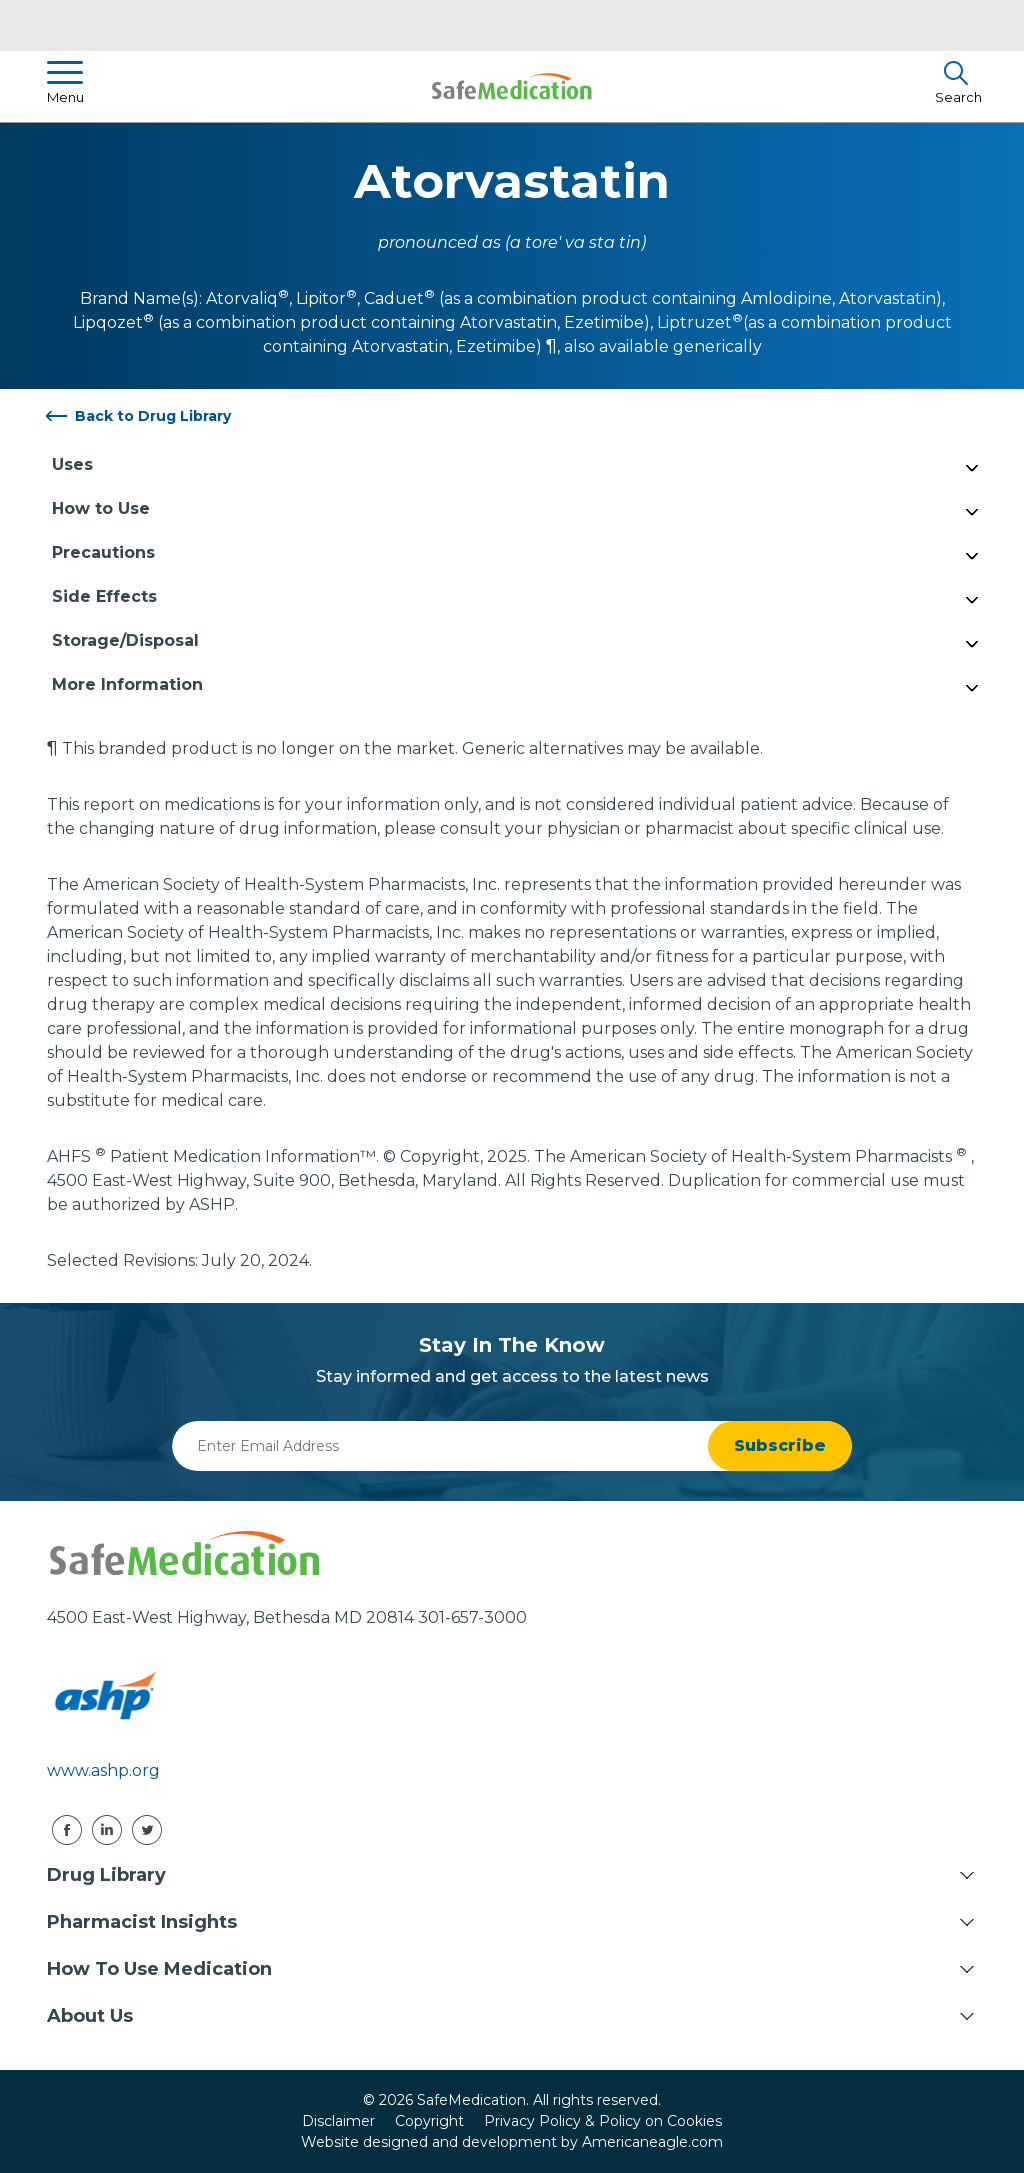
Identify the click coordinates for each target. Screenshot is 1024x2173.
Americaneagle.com (652, 2142)
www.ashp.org (103, 1770)
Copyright (429, 2121)
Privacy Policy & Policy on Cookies (603, 2121)
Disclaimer (338, 2121)
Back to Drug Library (153, 416)
